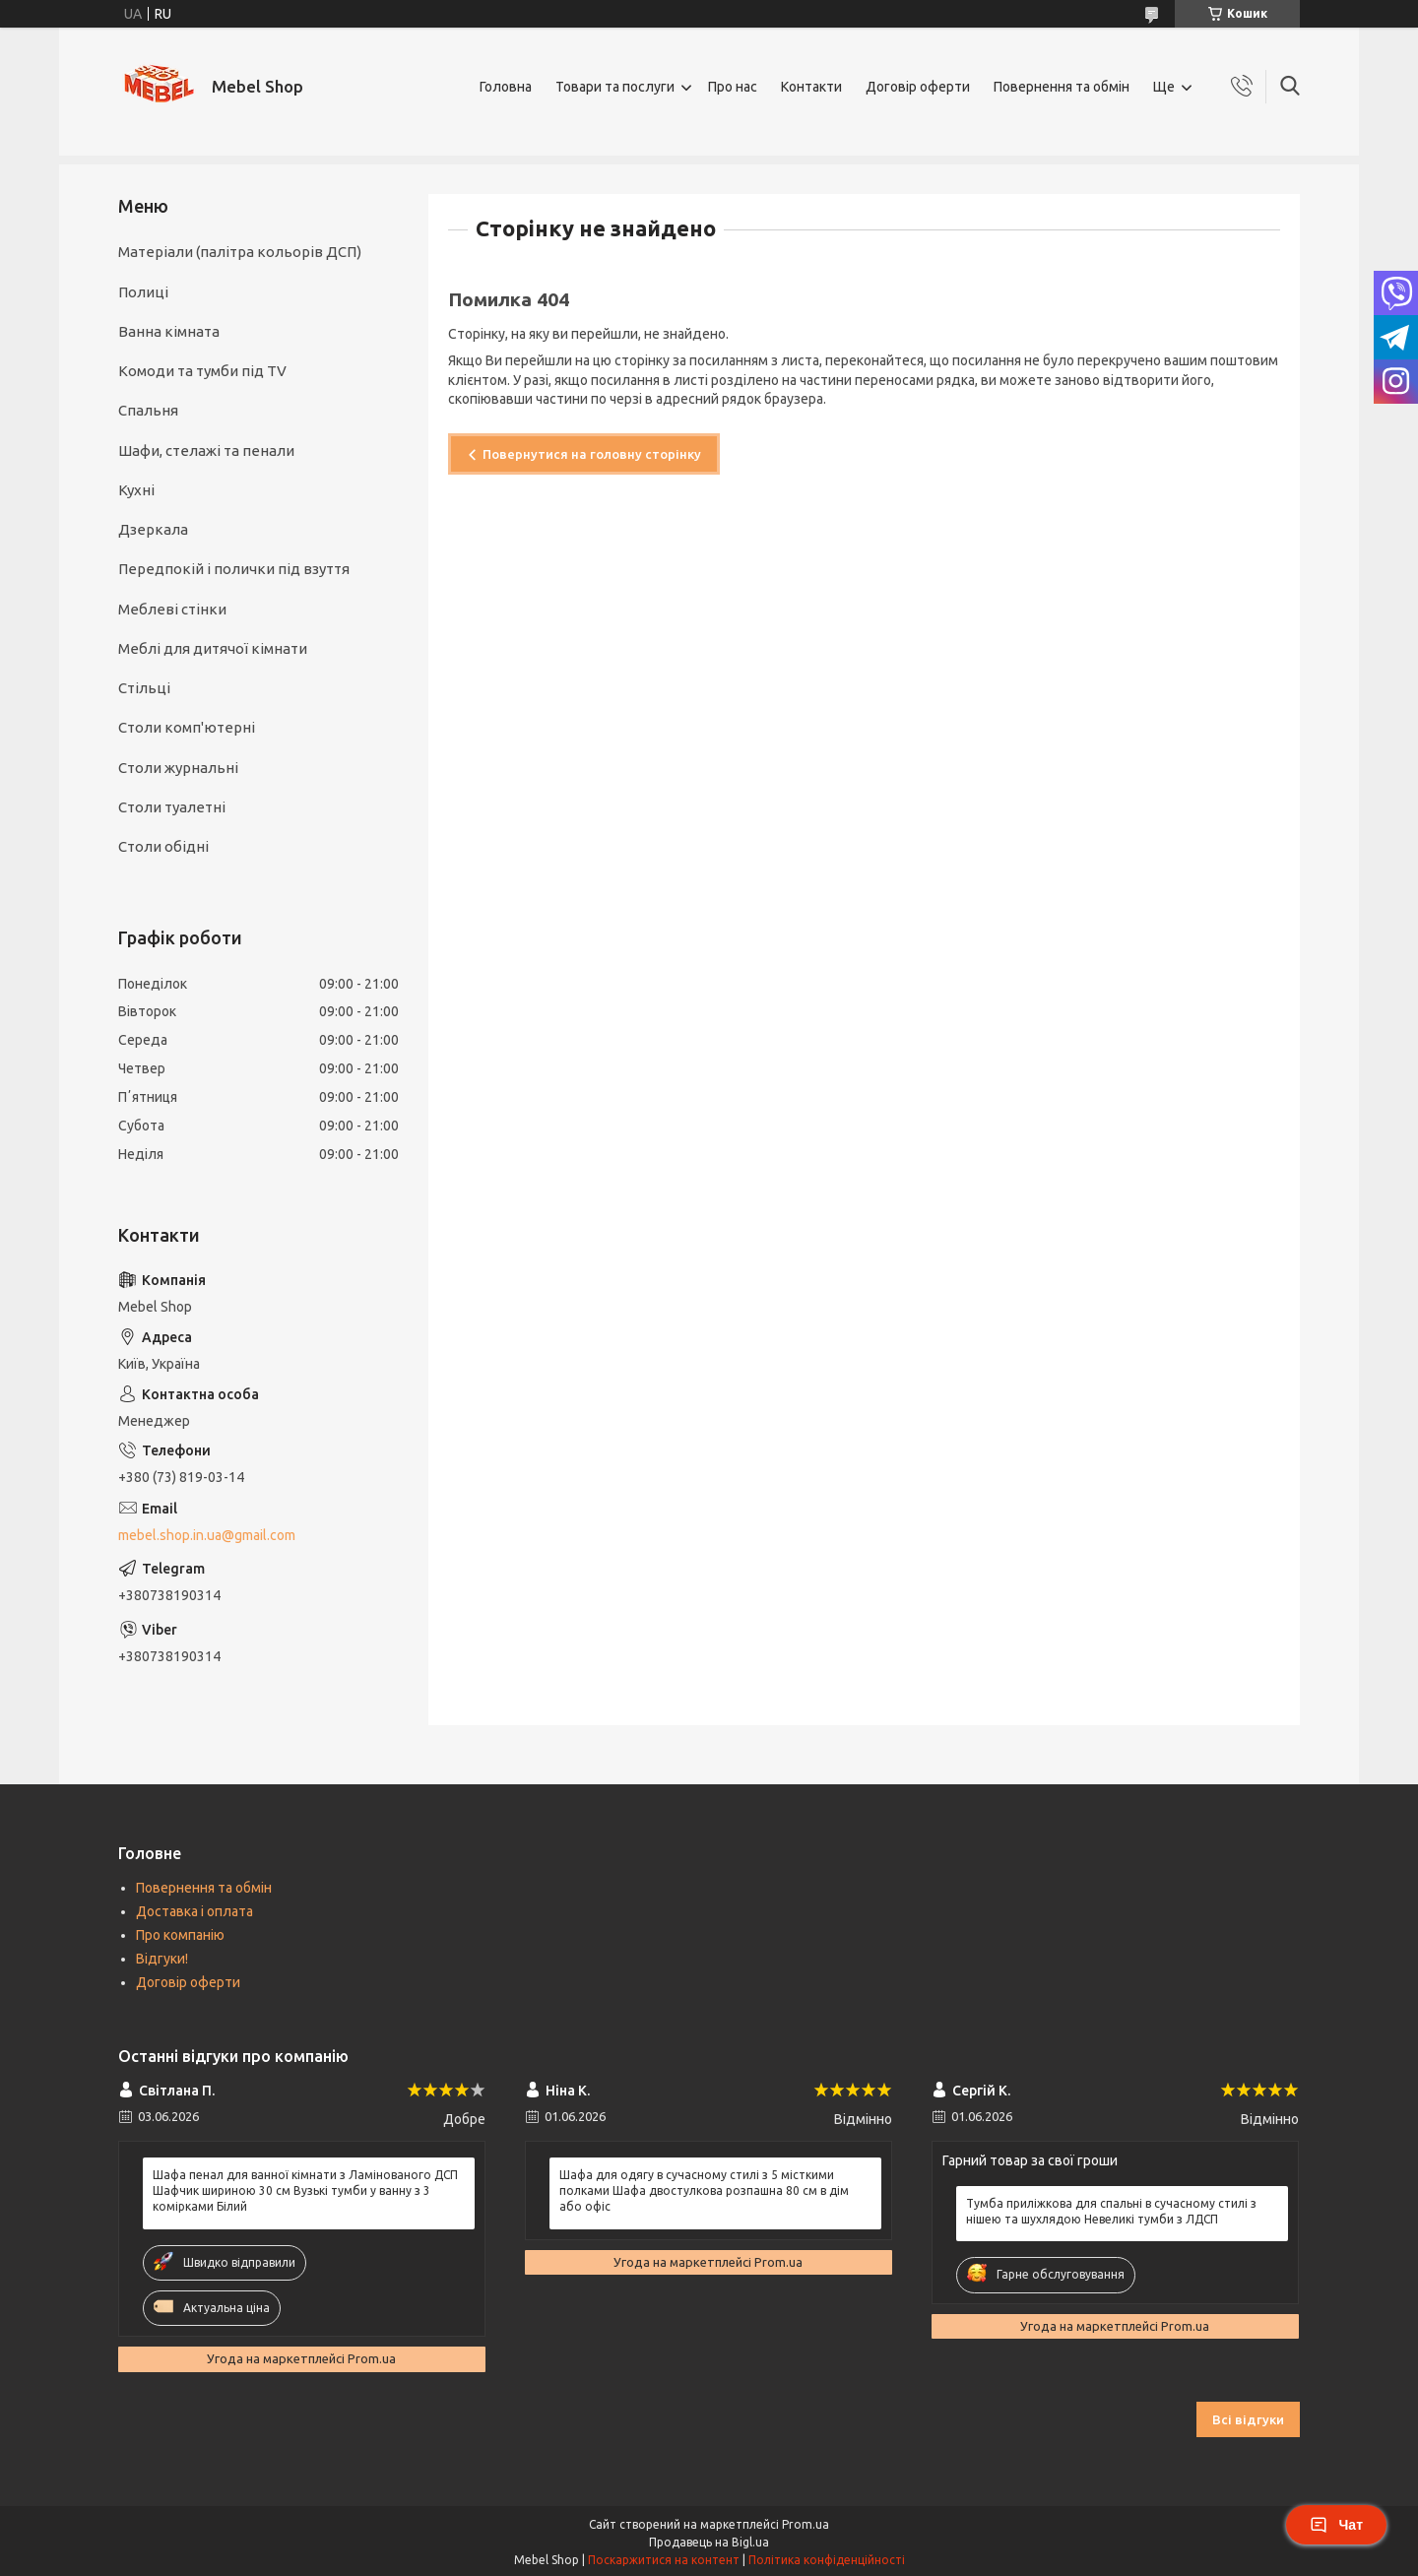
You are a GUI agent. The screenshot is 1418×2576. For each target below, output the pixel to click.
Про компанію (180, 1935)
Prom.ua (805, 2524)
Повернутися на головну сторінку (592, 454)
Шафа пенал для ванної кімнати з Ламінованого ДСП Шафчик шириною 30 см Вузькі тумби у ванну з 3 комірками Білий (305, 2190)
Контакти (811, 87)
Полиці (143, 292)
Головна (506, 87)
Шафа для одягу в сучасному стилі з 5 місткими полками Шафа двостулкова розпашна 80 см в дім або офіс (704, 2190)
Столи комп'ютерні (186, 727)
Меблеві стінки (172, 609)
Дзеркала (153, 529)
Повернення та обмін (1061, 87)
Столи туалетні (172, 807)
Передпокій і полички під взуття (234, 568)
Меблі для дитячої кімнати (212, 648)
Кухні (136, 490)
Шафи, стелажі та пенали (206, 450)
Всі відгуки (1248, 2419)
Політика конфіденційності (826, 2559)
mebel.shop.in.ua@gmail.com (206, 1535)
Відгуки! (162, 1958)
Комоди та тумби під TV (202, 370)
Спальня (148, 410)
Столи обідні (163, 846)
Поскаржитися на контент (664, 2559)
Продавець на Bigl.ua (709, 2542)
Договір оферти (918, 87)
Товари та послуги (615, 87)
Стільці (144, 687)
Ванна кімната (169, 331)
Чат (1336, 2525)
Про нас (732, 87)
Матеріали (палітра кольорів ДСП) (239, 251)
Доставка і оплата (194, 1911)
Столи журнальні (178, 767)
